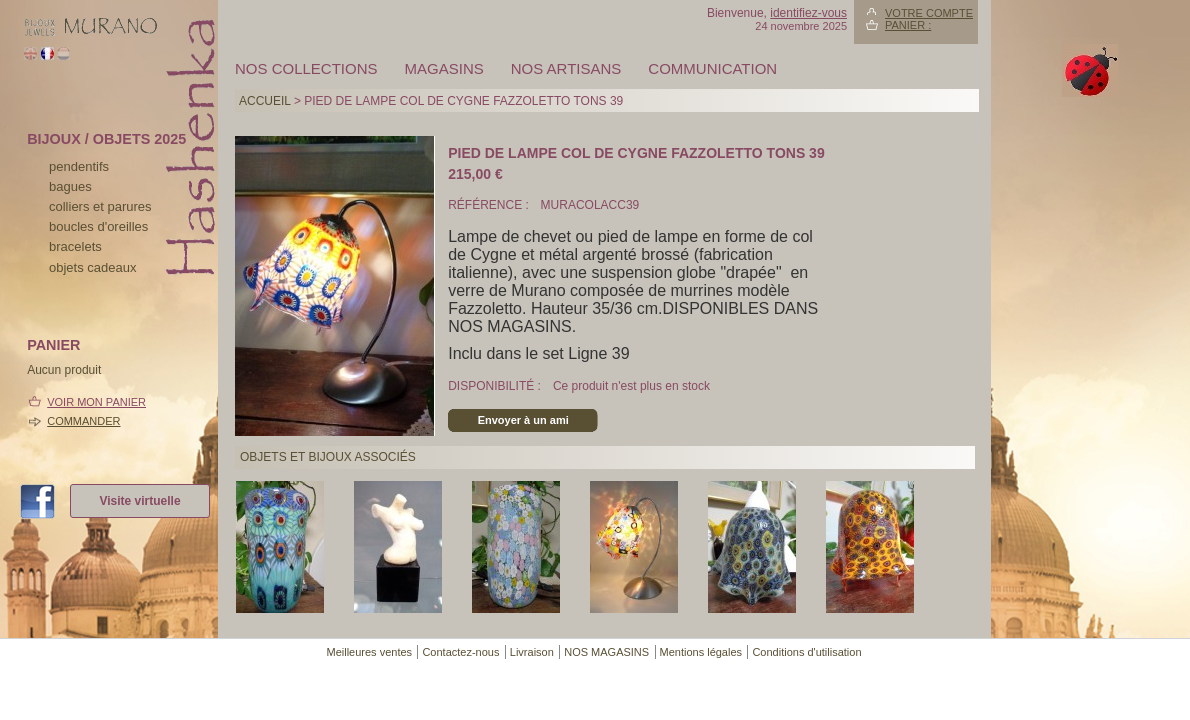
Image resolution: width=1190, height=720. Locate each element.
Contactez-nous (460, 652)
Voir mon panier (96, 402)
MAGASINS (444, 68)
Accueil (265, 101)
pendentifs (79, 166)
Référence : (490, 205)
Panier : (908, 25)
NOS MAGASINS (606, 652)
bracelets (75, 246)
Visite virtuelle (139, 501)
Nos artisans (566, 68)
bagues (70, 186)
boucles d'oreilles (98, 226)
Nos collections (306, 68)
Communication (712, 68)
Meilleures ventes (369, 652)
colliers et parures (100, 206)
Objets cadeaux (92, 267)
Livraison (532, 652)
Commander (83, 421)
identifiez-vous (808, 13)
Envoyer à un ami (523, 420)
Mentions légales (701, 652)
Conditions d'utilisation (806, 652)
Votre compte (929, 13)
